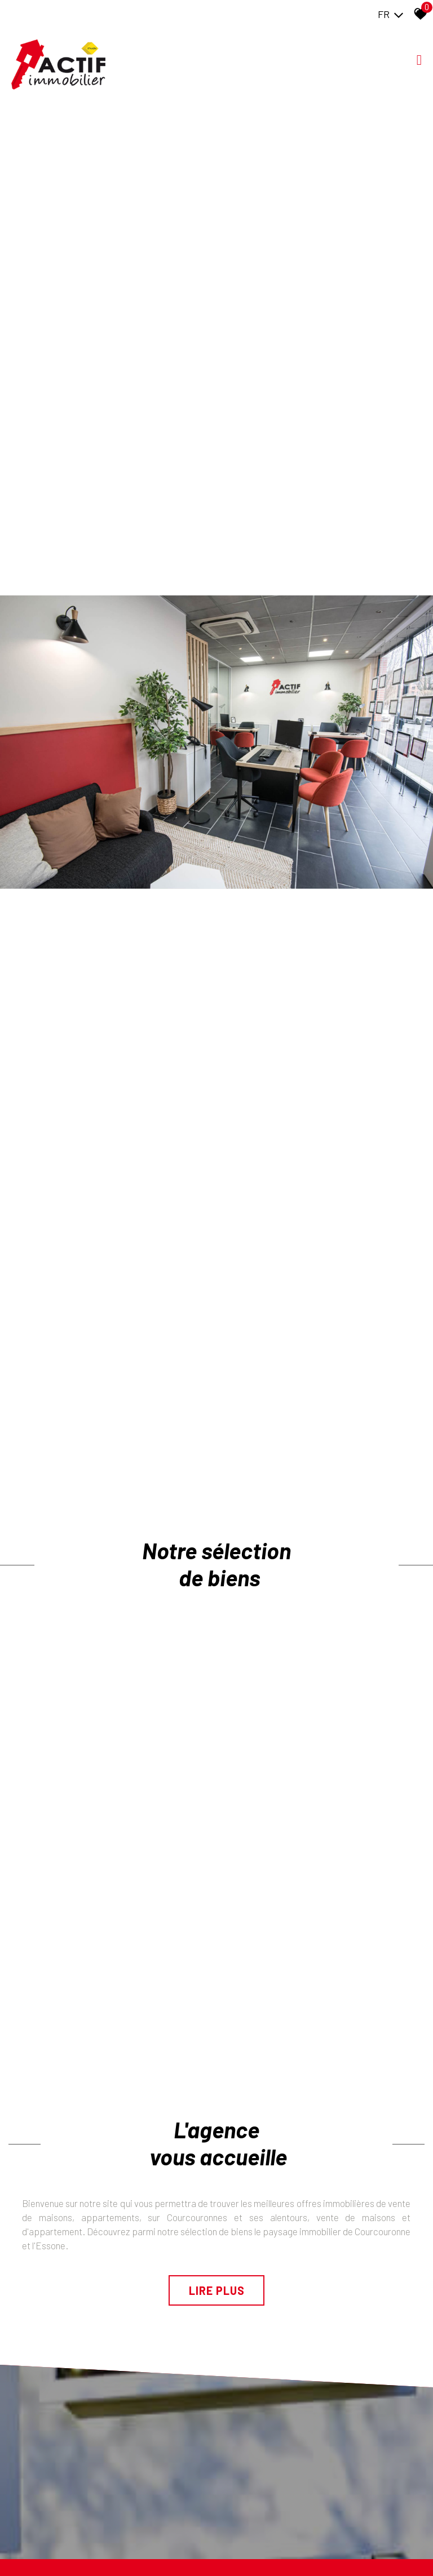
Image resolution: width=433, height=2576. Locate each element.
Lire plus (217, 2290)
